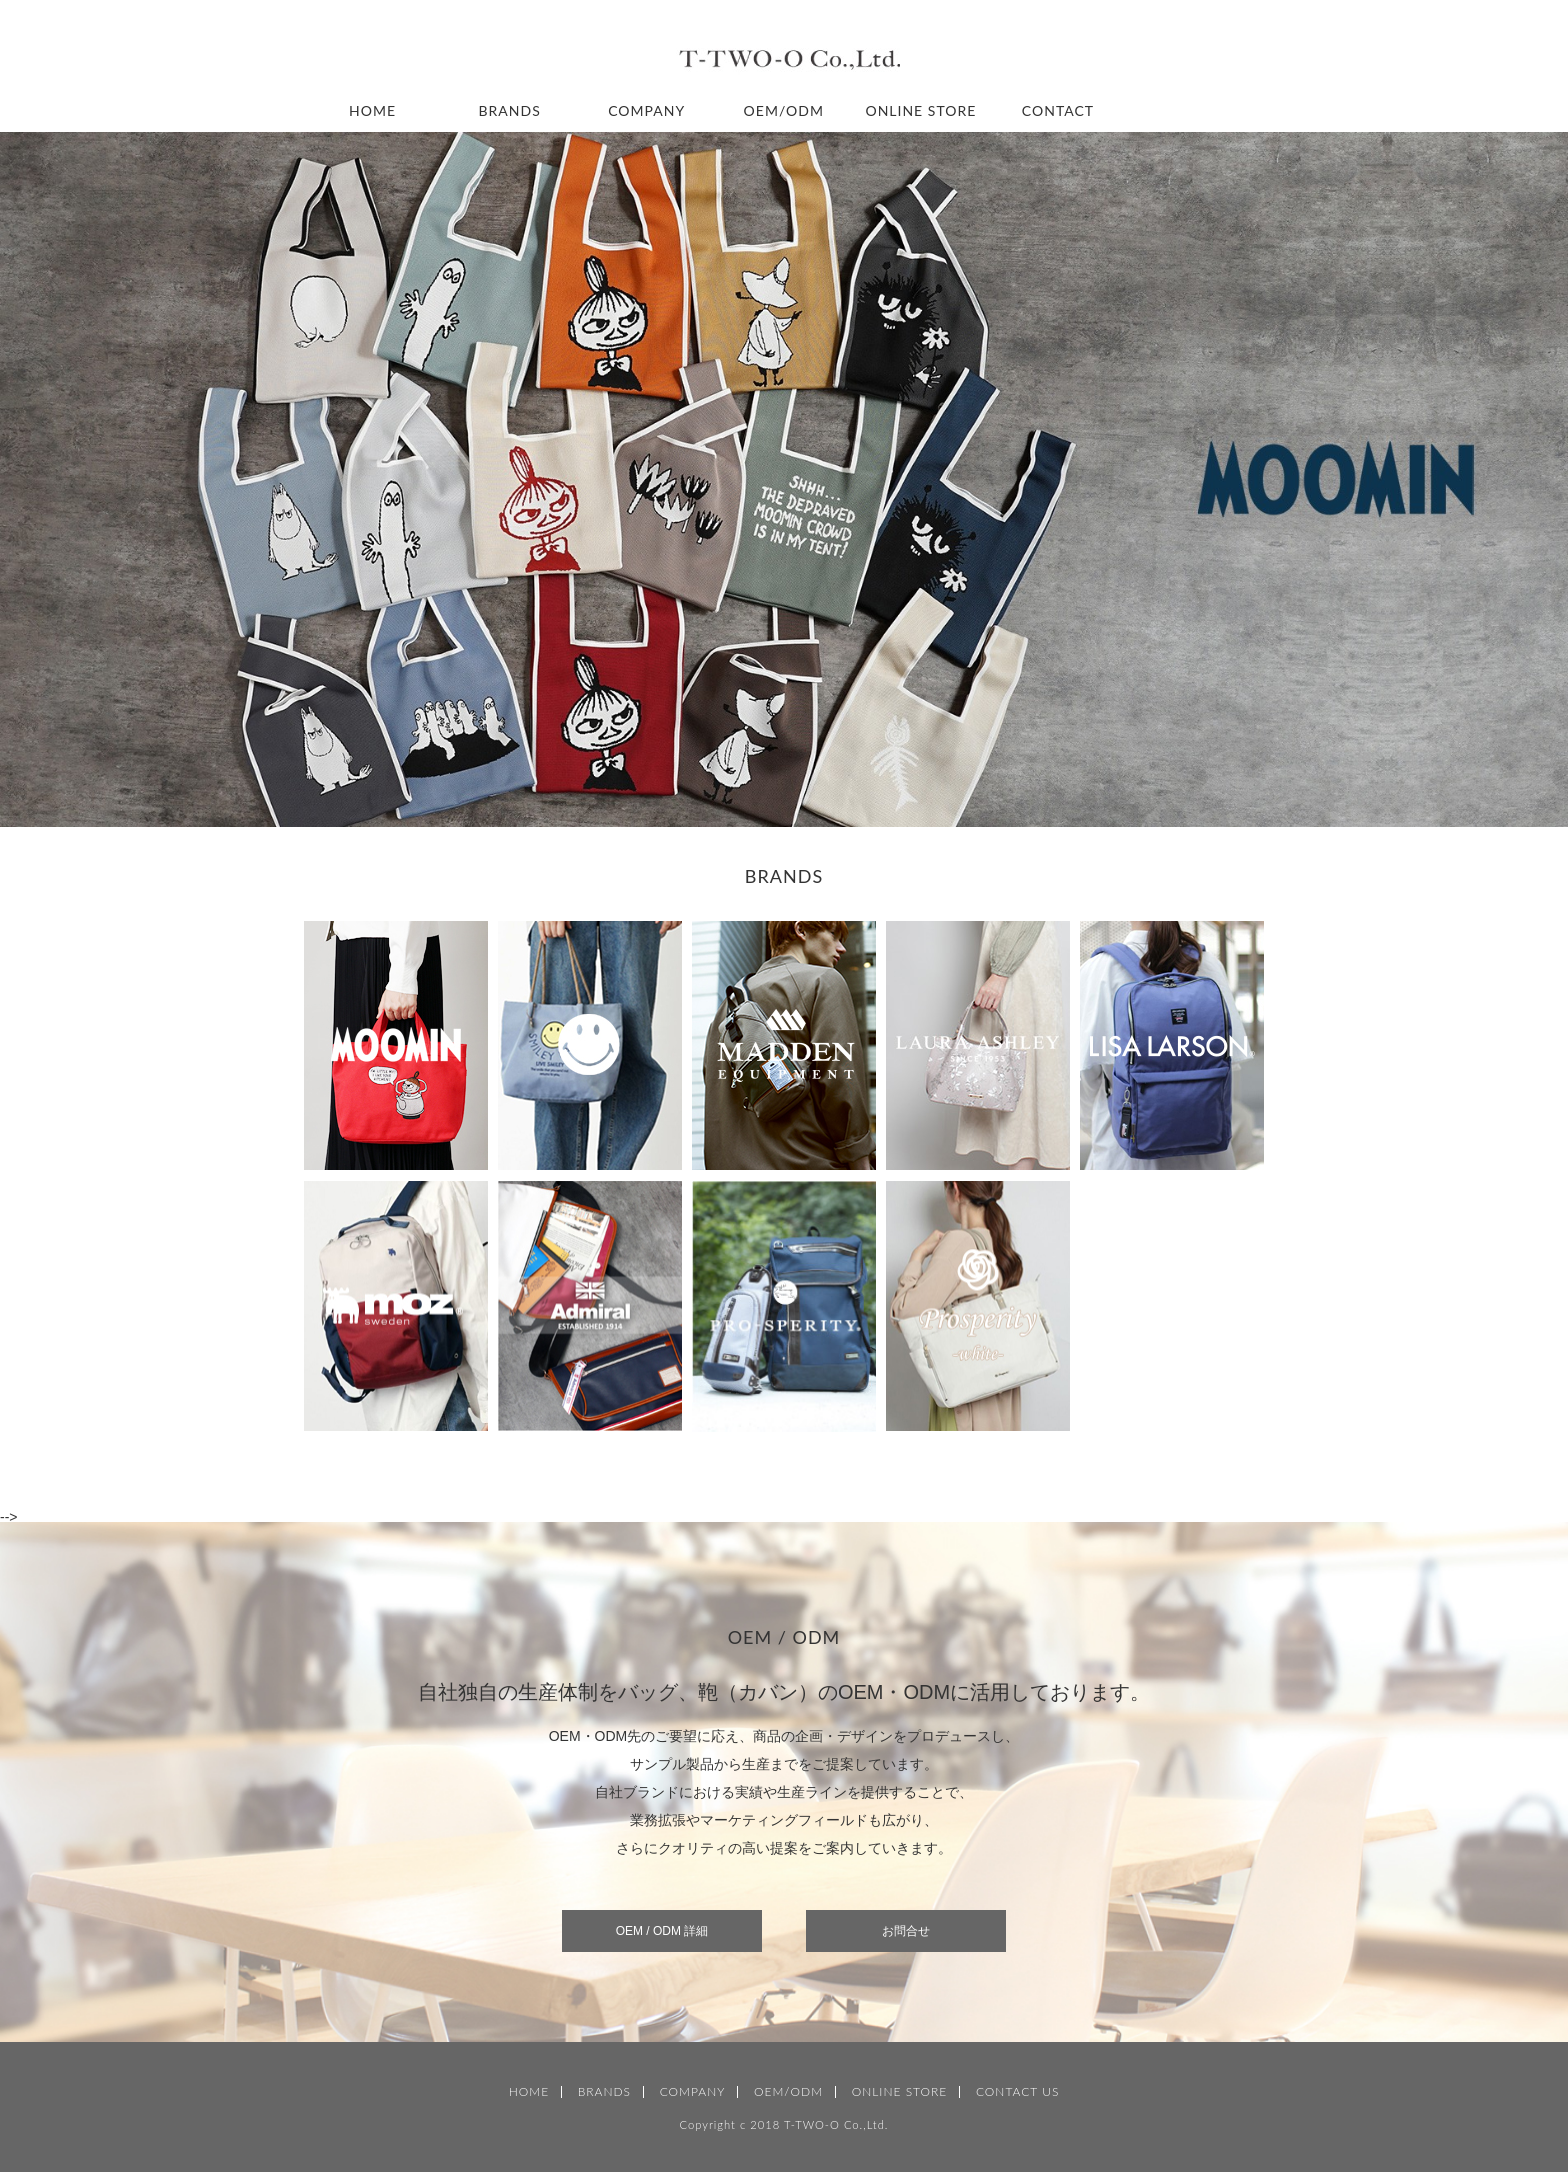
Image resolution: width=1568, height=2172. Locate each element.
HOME (372, 110)
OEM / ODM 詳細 (662, 1931)
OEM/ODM (784, 110)
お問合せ (906, 1931)
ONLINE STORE (920, 110)
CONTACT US (1017, 2092)
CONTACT (1058, 110)
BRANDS (510, 110)
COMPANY (646, 110)
